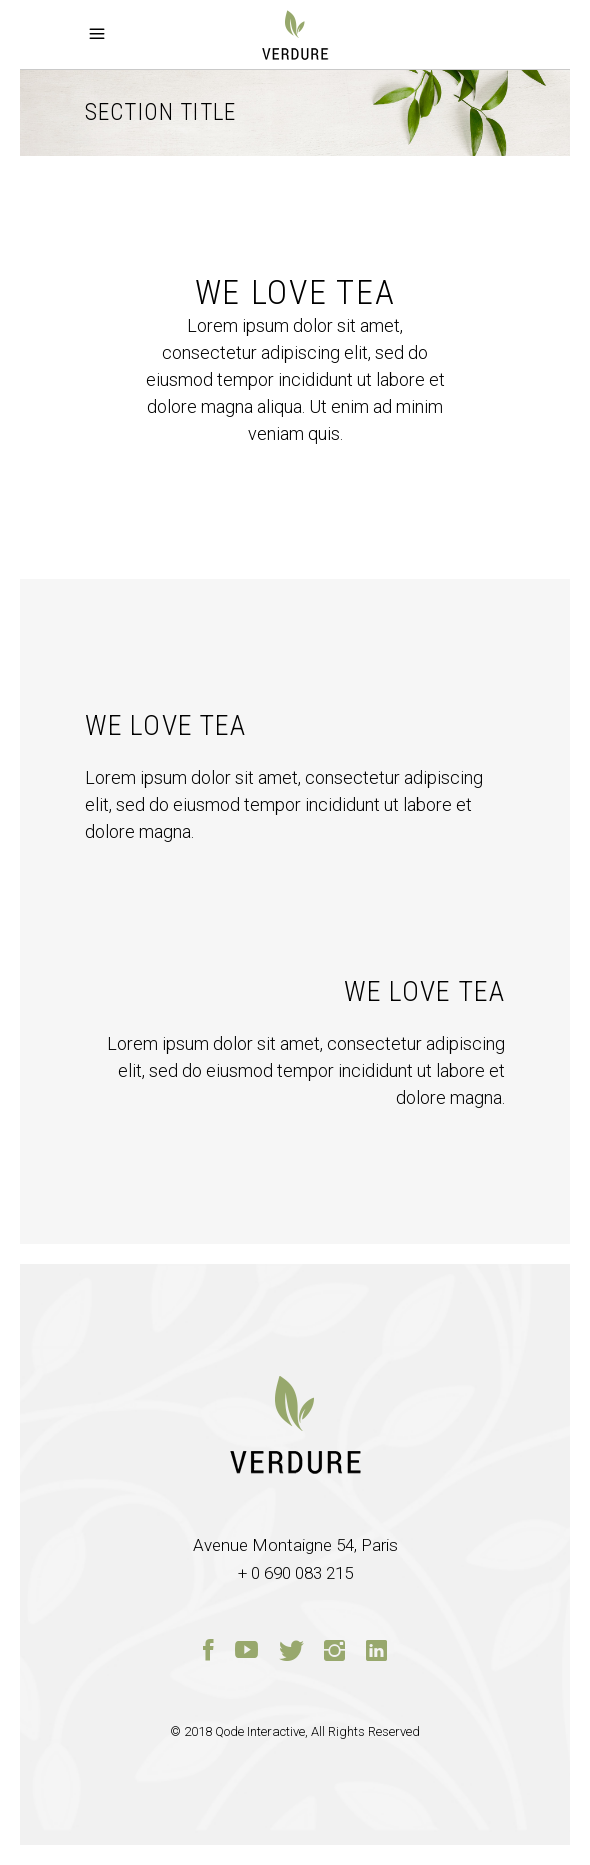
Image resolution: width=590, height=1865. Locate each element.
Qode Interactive (260, 1731)
